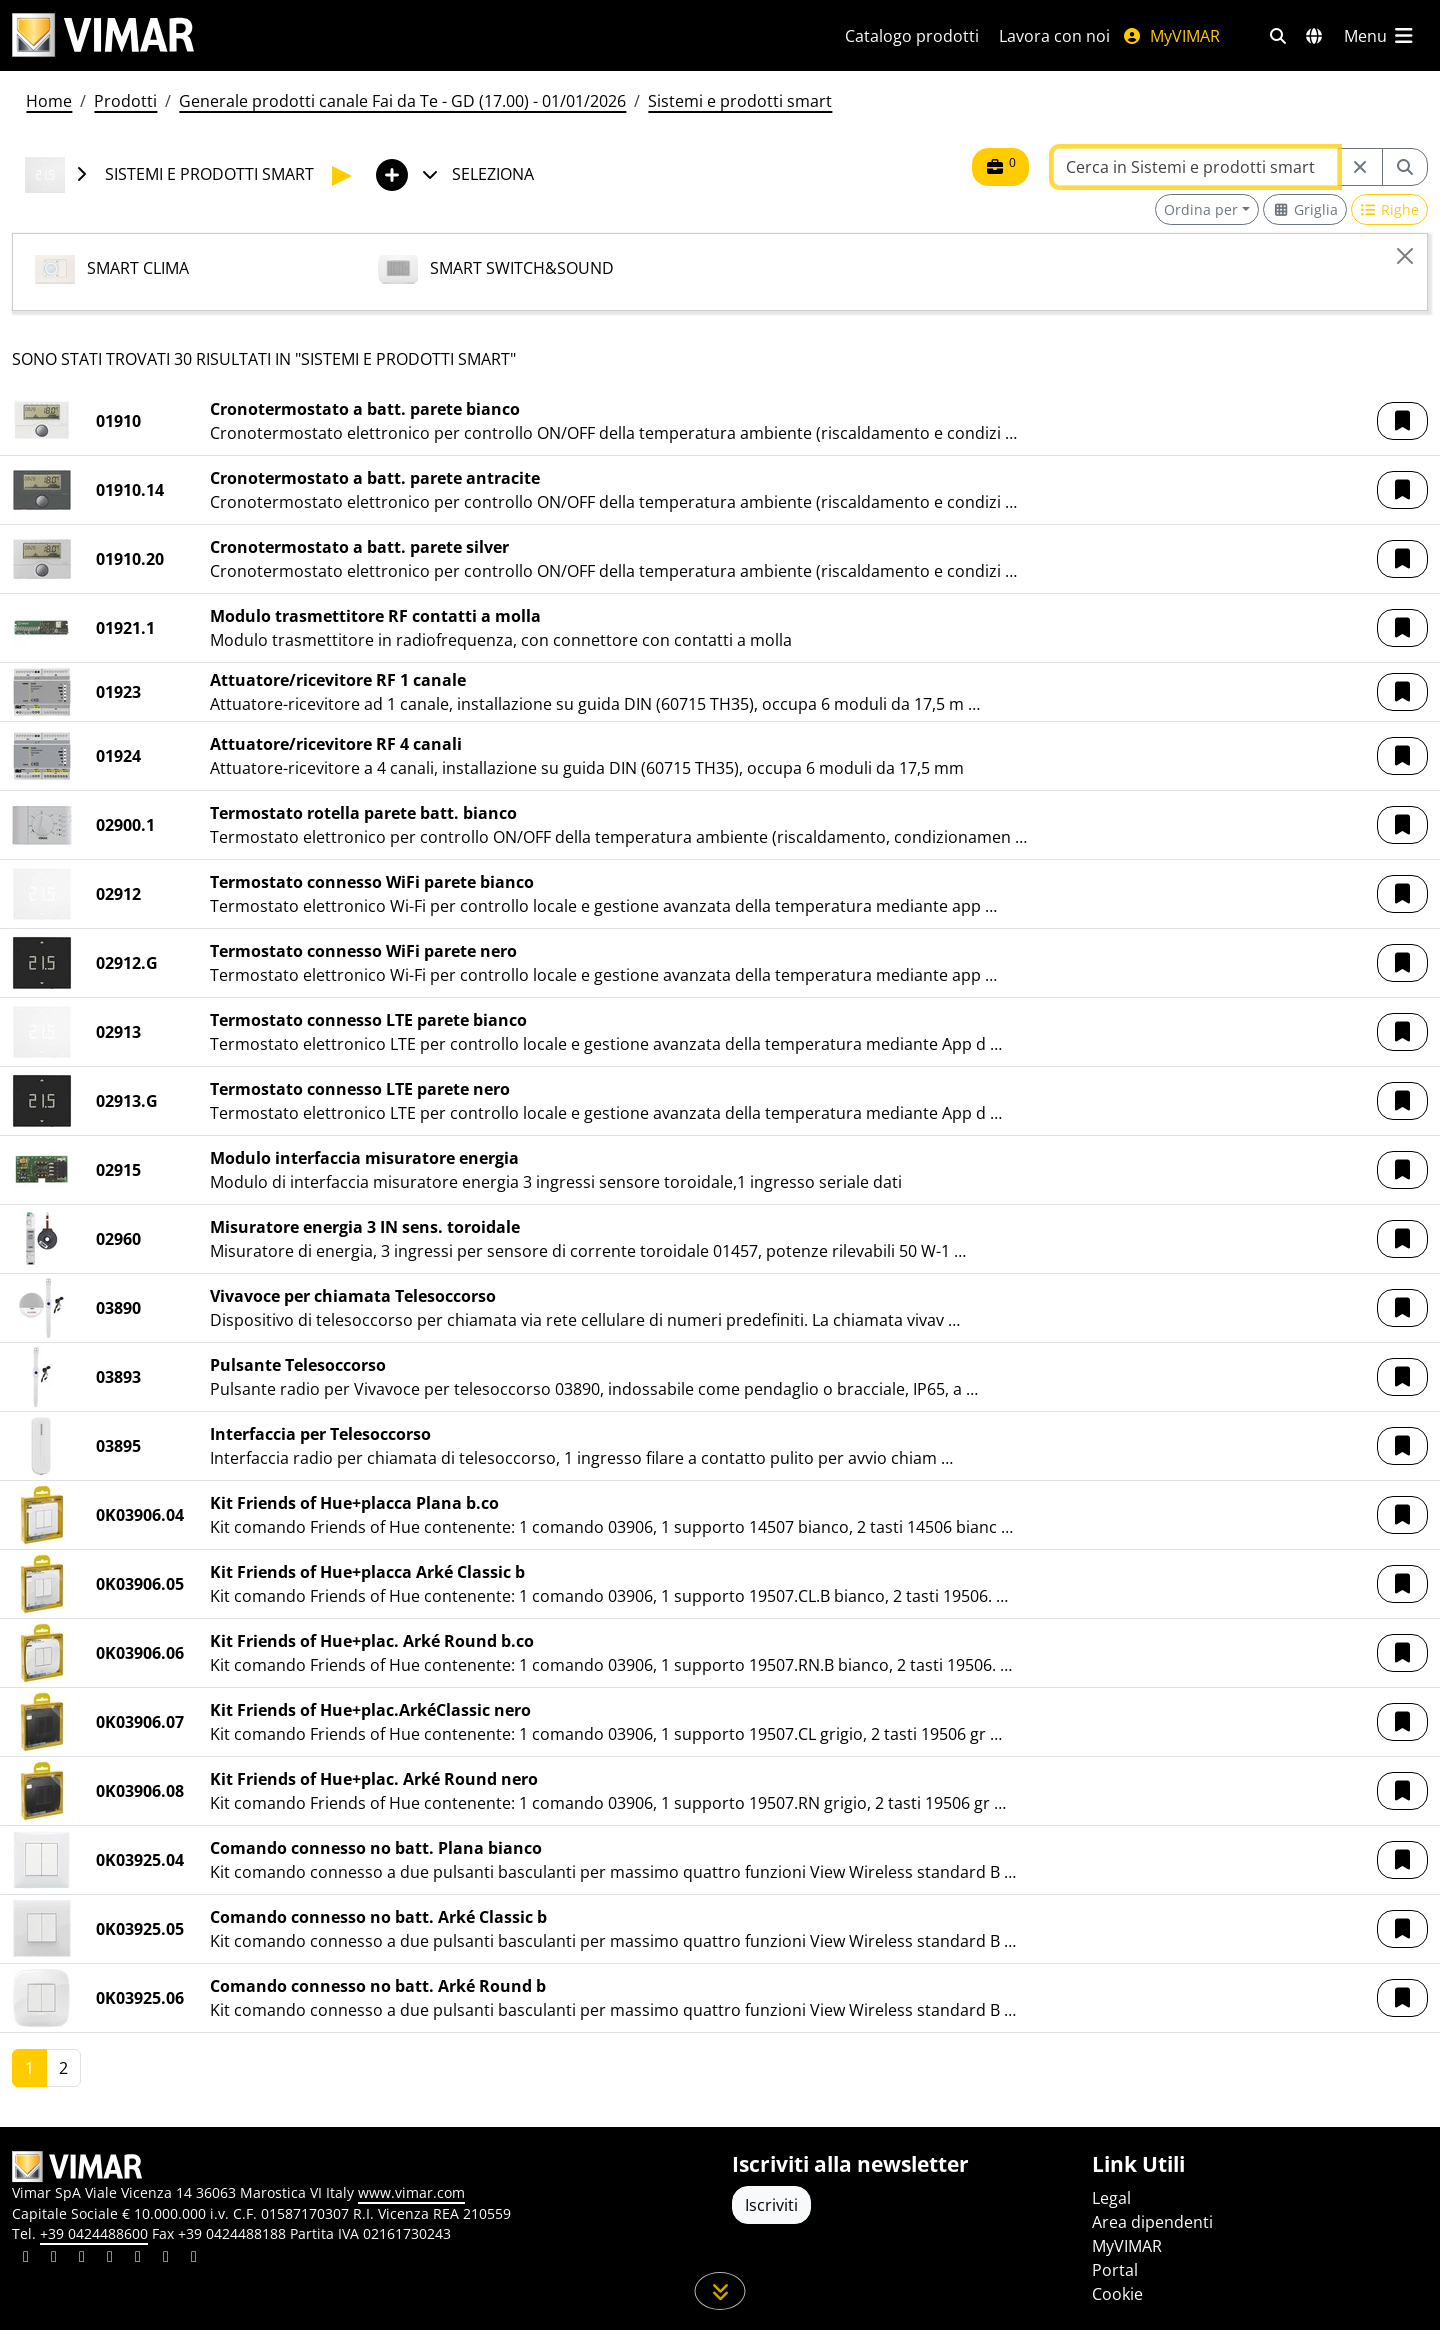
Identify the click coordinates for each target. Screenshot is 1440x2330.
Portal (1115, 2270)
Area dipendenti (1152, 2222)
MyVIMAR (1171, 36)
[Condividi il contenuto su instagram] (110, 2259)
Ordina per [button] (1201, 209)
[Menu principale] (1380, 36)
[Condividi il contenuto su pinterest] (82, 2259)
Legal (1111, 2198)
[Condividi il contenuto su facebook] (54, 2259)
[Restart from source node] (1360, 167)
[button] (1402, 421)
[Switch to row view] (1390, 209)
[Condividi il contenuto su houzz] (166, 2259)
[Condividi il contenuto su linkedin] (26, 2259)
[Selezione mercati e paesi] (1314, 36)
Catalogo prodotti (912, 36)
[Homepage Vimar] (103, 35)
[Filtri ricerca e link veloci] (1278, 36)
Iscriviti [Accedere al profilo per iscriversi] (771, 2205)
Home (49, 101)
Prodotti (125, 101)
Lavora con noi (1054, 36)
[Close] (1405, 256)
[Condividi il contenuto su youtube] (138, 2259)
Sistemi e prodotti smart (740, 101)
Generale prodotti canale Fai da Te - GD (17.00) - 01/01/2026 (402, 101)
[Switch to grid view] (1305, 209)
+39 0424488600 (94, 2233)
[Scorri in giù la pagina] (720, 2291)
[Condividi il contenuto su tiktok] (194, 2259)
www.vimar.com (411, 2192)
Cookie (1117, 2294)
